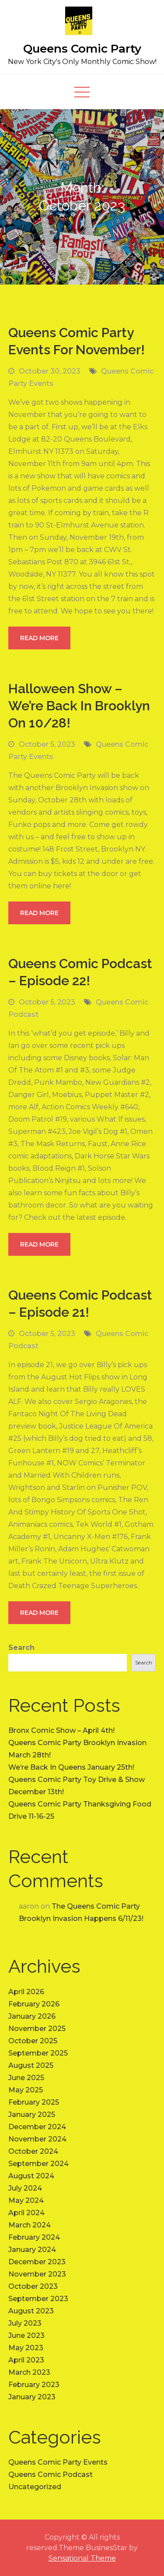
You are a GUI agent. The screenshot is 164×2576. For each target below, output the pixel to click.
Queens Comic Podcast (50, 2474)
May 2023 (25, 2348)
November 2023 (37, 2274)
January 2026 (32, 2016)
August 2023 (31, 2311)
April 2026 (26, 1992)
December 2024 (37, 2127)
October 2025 (32, 2041)
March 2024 (29, 2225)
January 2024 (32, 2249)
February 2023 (33, 2384)
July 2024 (25, 2188)
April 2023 (26, 2360)
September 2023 (38, 2299)
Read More (39, 638)
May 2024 (26, 2200)
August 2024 (31, 2176)
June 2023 (26, 2335)
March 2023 (29, 2372)
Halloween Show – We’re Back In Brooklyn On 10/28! (79, 705)
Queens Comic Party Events (58, 2462)
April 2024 (26, 2213)
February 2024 (34, 2237)
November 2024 (37, 2139)
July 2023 (25, 2323)
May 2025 (25, 2090)
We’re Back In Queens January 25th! (71, 1767)
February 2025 (33, 2102)
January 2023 (32, 2397)
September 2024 (38, 2163)
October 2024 (33, 2151)
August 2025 (30, 2065)
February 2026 (33, 2004)
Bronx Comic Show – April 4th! (61, 1730)
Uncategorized (34, 2487)
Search (21, 1647)
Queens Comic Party (82, 49)
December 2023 (37, 2262)
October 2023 (33, 2286)
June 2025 (26, 2078)
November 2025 (37, 2028)
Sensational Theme (82, 2558)
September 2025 (38, 2053)
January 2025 (31, 2114)
